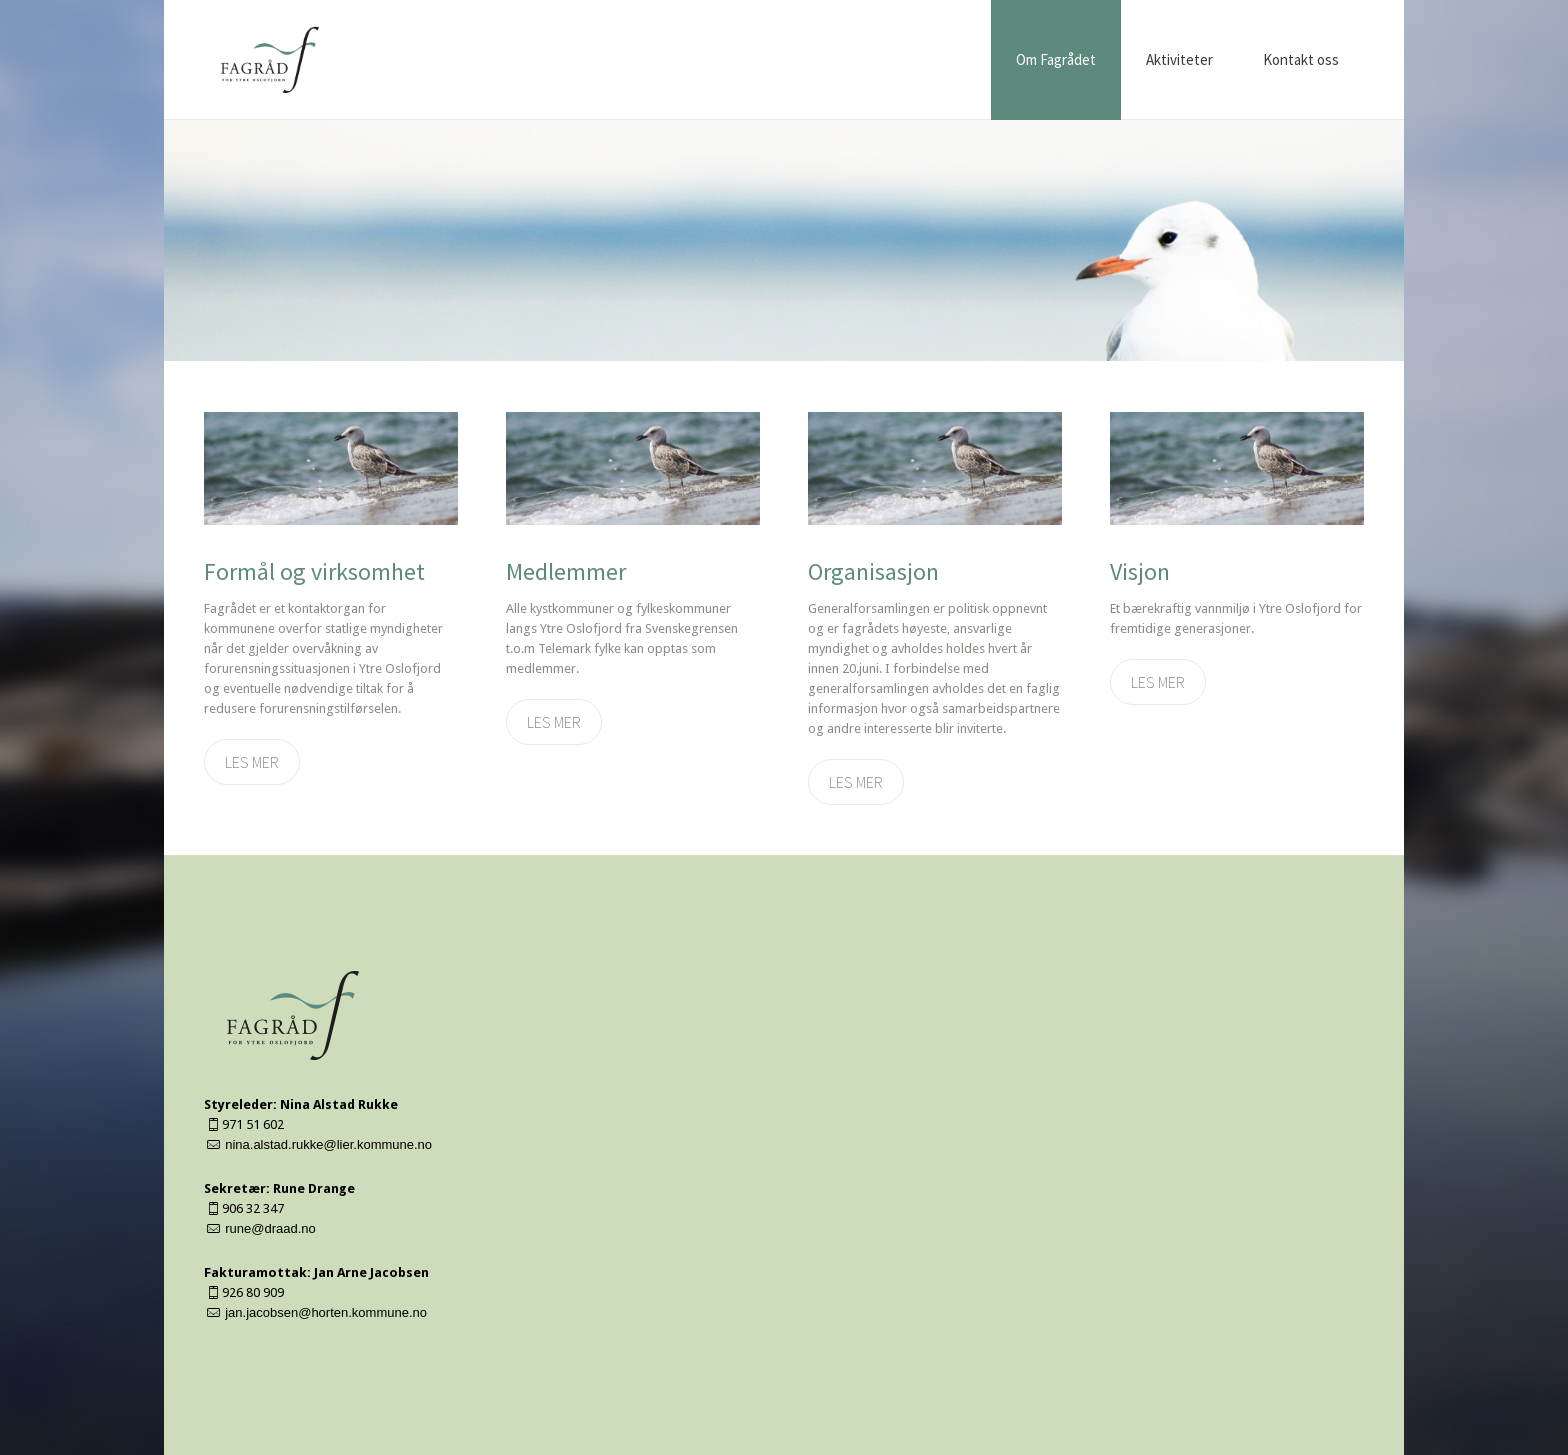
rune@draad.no (270, 1228)
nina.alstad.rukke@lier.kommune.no (328, 1144)
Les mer (252, 762)
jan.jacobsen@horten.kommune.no (326, 1312)
